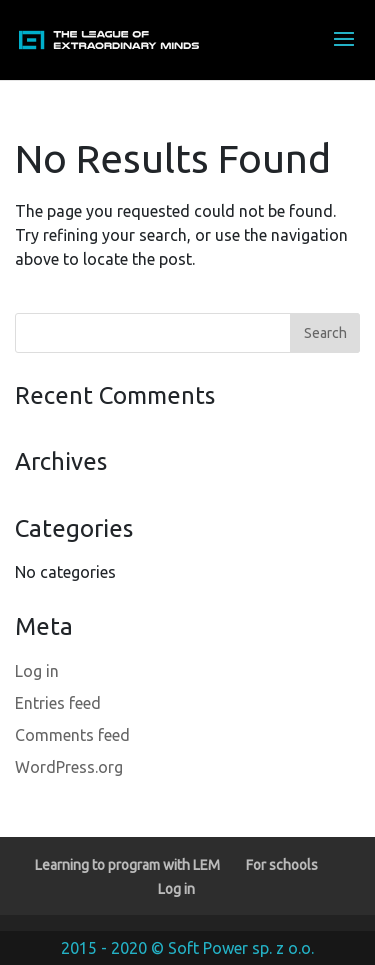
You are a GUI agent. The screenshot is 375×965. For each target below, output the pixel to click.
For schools (282, 865)
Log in (37, 671)
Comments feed (72, 735)
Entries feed (58, 703)
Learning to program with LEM (127, 865)
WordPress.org (69, 767)
